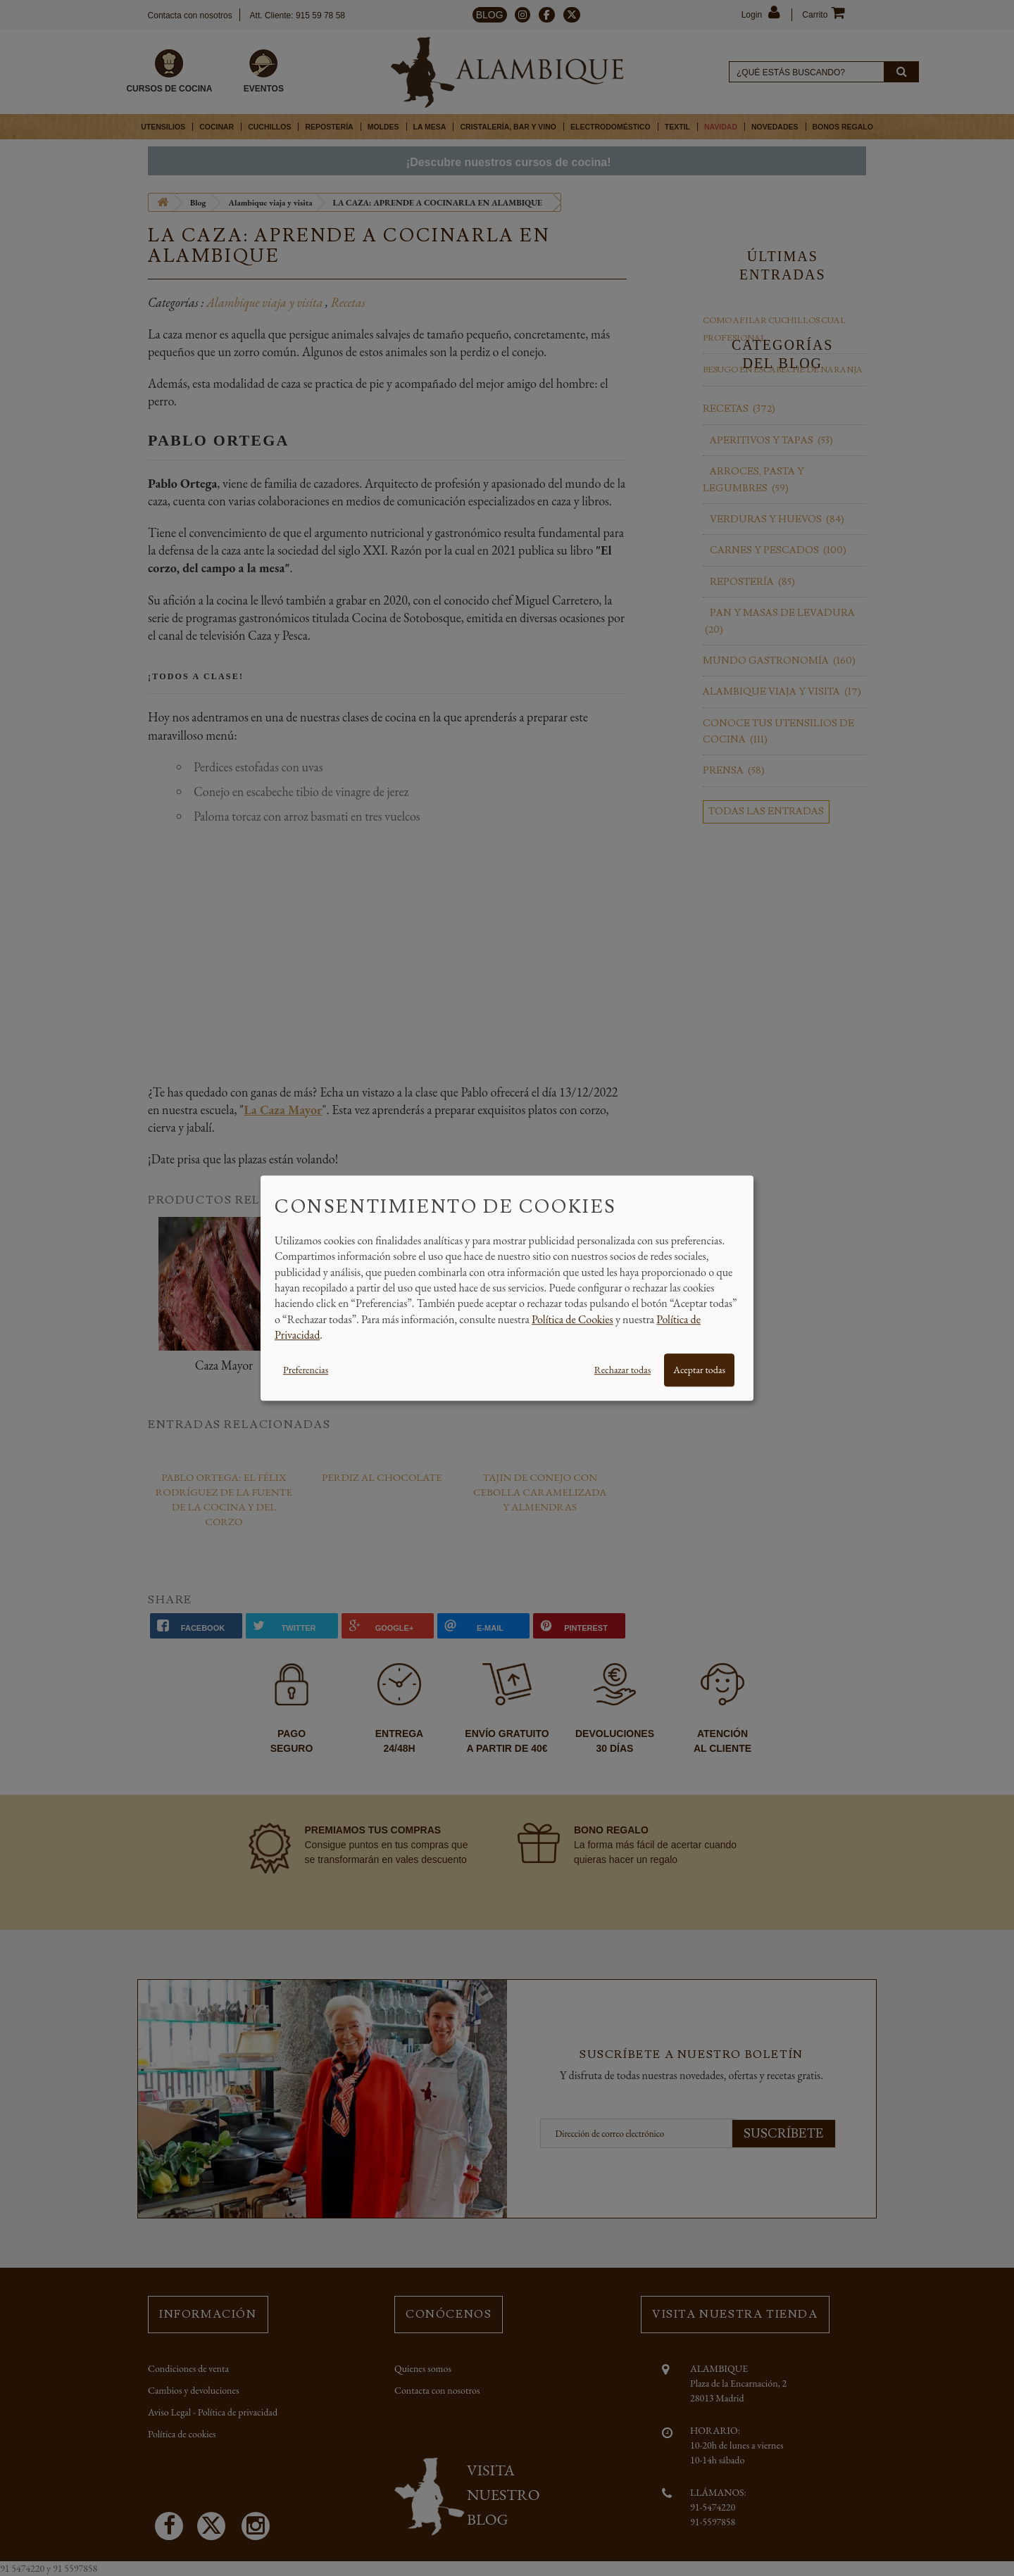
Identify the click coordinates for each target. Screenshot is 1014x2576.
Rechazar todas (622, 1369)
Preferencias (305, 1369)
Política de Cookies (572, 1319)
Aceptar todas (699, 1369)
